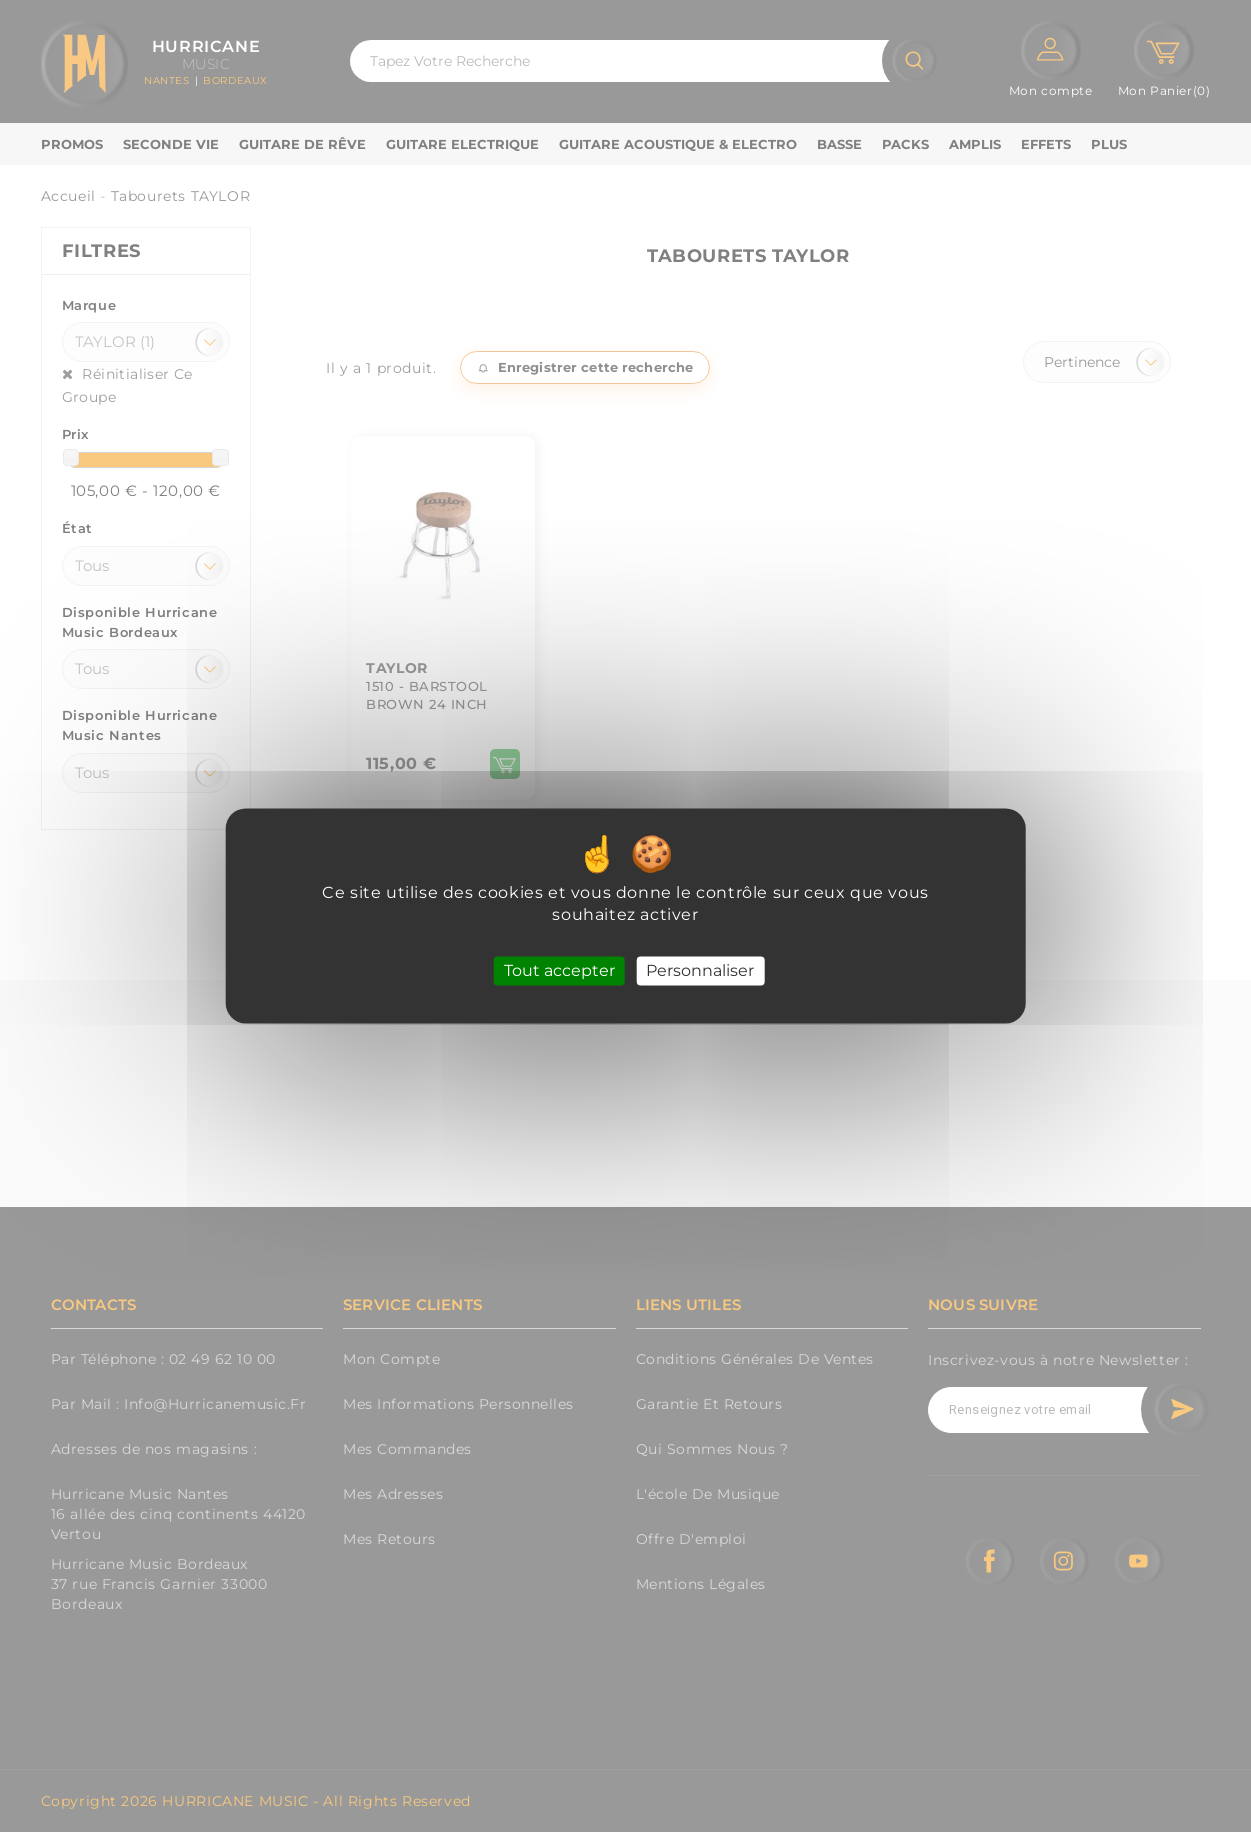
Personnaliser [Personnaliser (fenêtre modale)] (700, 970)
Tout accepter (559, 970)
